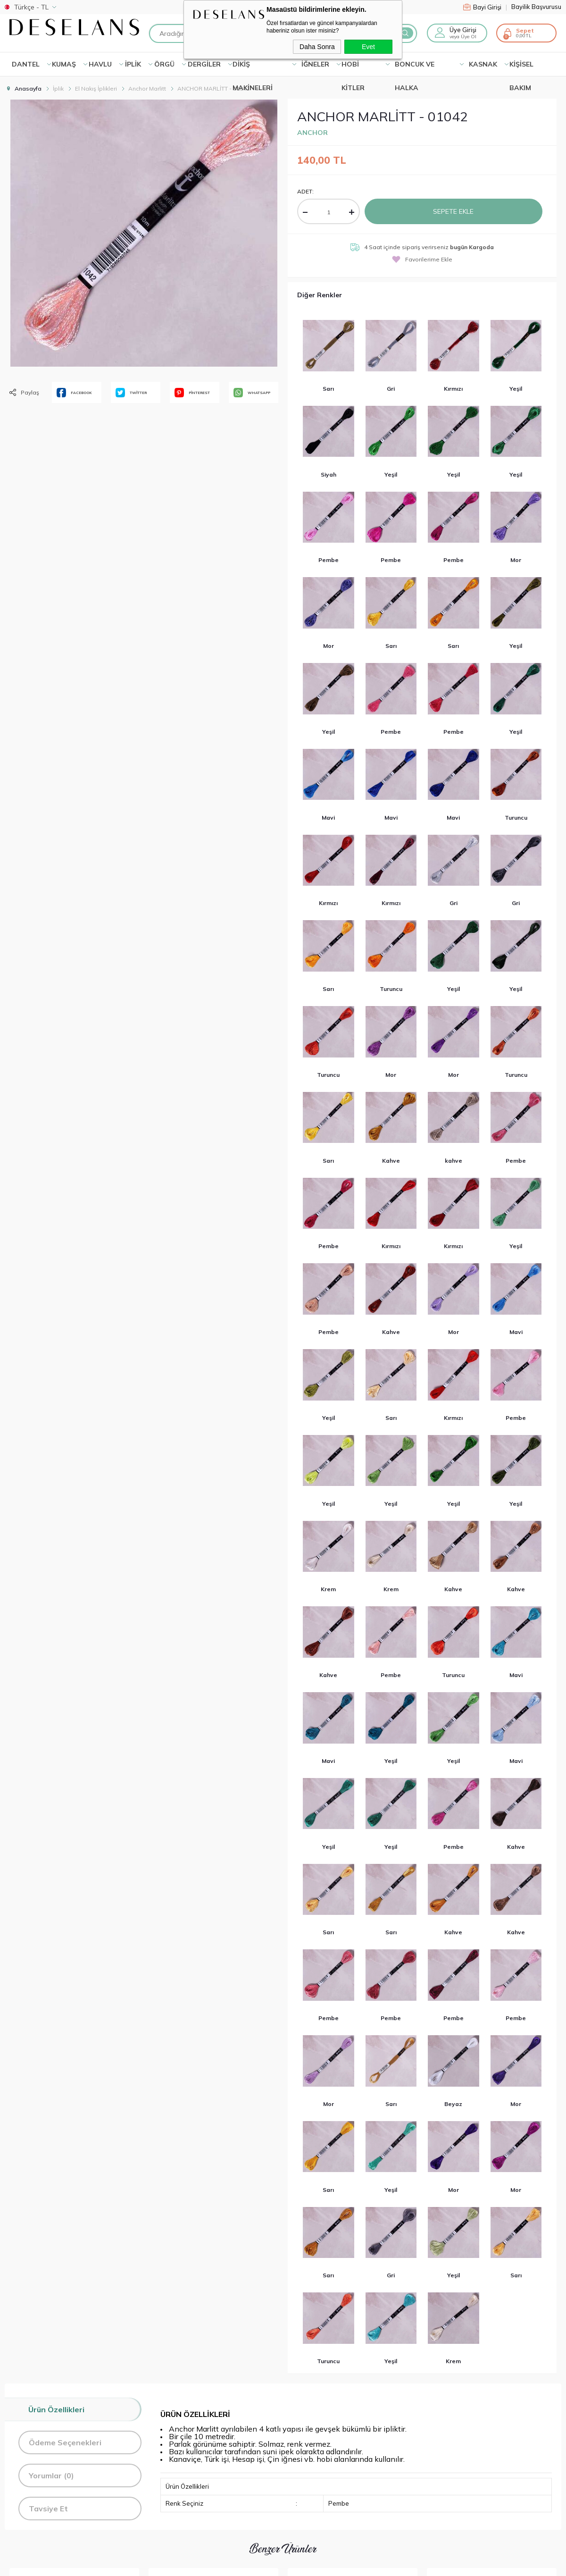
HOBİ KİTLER (353, 68)
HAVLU (100, 64)
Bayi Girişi (485, 7)
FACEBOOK (74, 392)
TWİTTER (131, 392)
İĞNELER (315, 64)
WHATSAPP (251, 392)
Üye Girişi (462, 30)
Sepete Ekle (453, 211)
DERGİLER (204, 64)
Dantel (26, 64)
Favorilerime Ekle (422, 259)
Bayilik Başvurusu (536, 7)
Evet (368, 46)
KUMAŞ (64, 64)
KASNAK (483, 64)
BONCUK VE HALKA (414, 68)
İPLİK (133, 64)
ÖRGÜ (164, 64)
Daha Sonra (317, 46)
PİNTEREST (192, 392)
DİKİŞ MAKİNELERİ (253, 68)
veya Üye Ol (462, 37)
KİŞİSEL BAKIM (521, 68)
